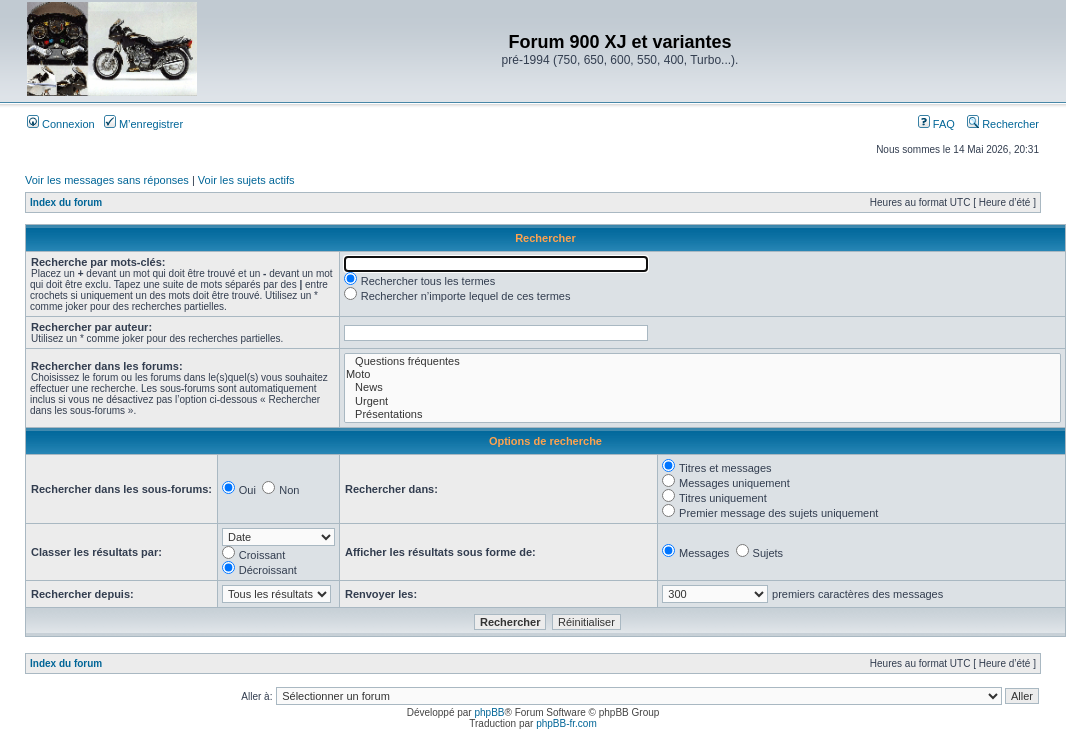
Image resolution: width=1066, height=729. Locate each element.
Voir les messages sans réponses (107, 180)
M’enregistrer (143, 124)
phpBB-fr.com (566, 723)
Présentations (702, 414)
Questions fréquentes (702, 361)
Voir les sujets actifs (246, 180)
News (702, 387)
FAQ (936, 124)
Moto (702, 374)
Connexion (61, 124)
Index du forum (66, 202)
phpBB (489, 712)
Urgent (702, 401)
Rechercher (1003, 124)
